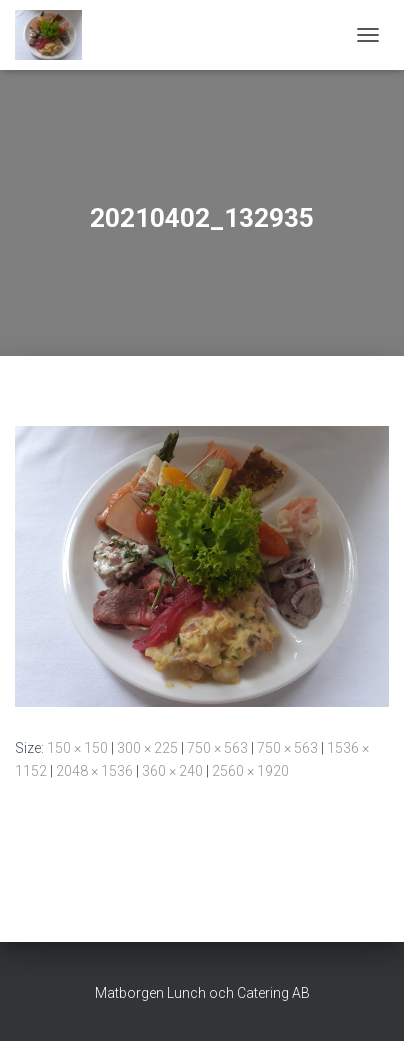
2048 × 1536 (94, 771)
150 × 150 (77, 748)
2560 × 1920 (250, 771)
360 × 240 (172, 771)
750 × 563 (217, 748)
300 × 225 (147, 748)
